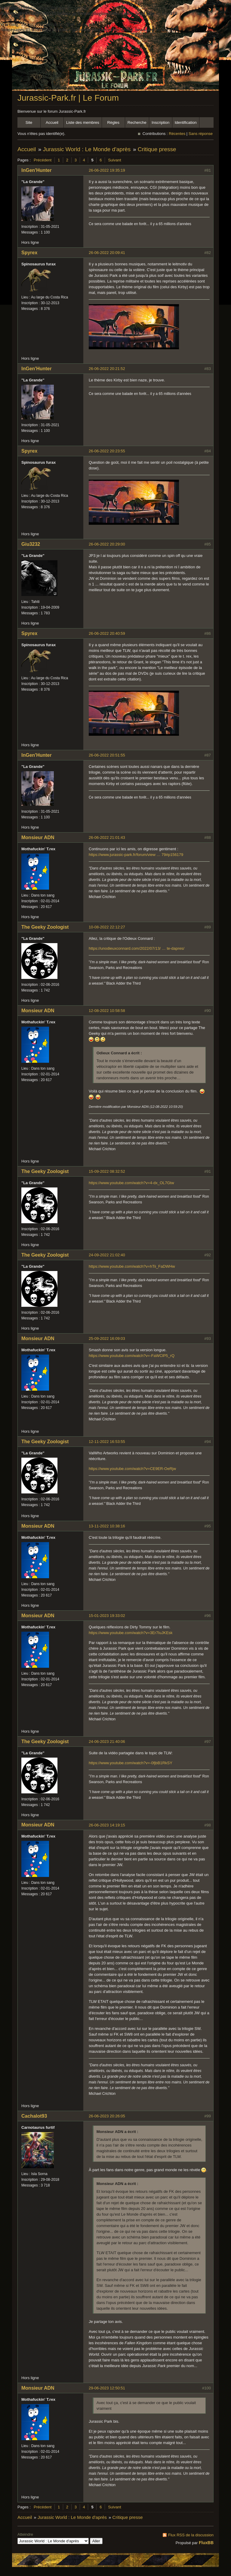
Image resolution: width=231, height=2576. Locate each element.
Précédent (42, 160)
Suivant (114, 160)
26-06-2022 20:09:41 (107, 252)
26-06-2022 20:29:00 (107, 544)
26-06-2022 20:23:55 (107, 451)
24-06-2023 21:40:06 (107, 1741)
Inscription (160, 122)
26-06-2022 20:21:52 (107, 368)
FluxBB (206, 2542)
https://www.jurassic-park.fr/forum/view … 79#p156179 (136, 854)
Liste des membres (82, 122)
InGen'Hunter (36, 170)
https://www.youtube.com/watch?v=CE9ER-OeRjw (132, 1468)
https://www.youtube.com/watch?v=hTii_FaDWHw (132, 1266)
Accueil (52, 122)
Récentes (177, 133)
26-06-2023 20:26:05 (107, 2116)
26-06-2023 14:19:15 (107, 1825)
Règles (113, 122)
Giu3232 (30, 544)
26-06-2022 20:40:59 (107, 633)
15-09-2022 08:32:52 (107, 1171)
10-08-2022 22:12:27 (107, 927)
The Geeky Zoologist (45, 927)
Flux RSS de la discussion (191, 2535)
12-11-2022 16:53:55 (107, 1441)
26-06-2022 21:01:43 (107, 837)
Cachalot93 (34, 2116)
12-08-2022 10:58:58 (107, 1010)
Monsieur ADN (37, 837)
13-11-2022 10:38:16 (107, 1526)
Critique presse (157, 149)
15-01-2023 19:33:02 (107, 1615)
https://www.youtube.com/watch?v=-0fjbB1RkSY (130, 1763)
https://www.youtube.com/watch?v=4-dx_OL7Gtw (131, 1183)
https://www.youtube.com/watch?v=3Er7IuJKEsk (131, 1632)
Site (29, 122)
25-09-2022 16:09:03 (107, 1338)
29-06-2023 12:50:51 (107, 2388)
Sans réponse (201, 133)
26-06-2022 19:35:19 (107, 170)
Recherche (137, 122)
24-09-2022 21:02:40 (107, 1255)
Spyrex (29, 252)
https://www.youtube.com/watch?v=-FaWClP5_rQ (131, 1355)
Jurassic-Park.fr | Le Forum (68, 97)
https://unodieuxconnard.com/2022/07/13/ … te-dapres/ (136, 948)
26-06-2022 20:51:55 (107, 755)
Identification (186, 122)
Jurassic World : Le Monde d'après (87, 149)
